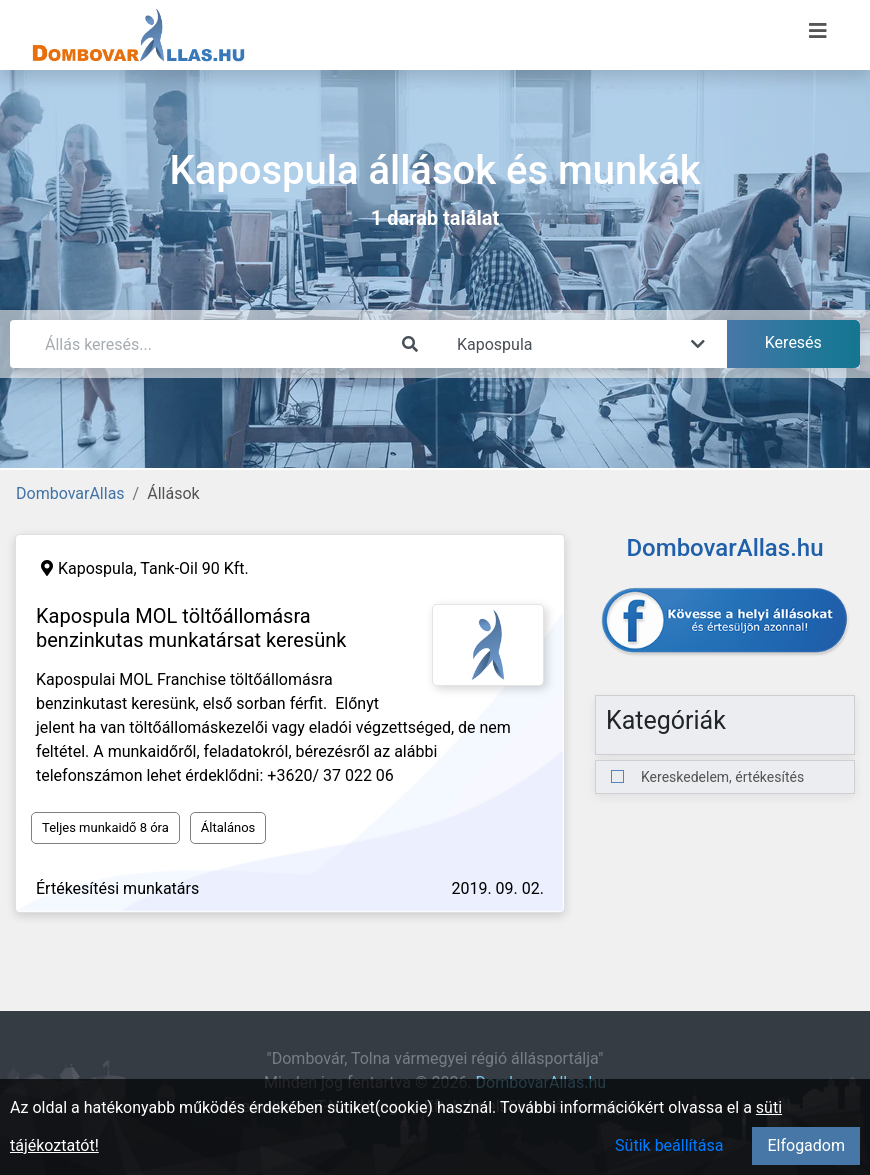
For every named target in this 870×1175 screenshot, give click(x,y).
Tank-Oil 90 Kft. (194, 568)
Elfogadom (806, 1145)
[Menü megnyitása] (818, 31)
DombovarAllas (70, 493)
